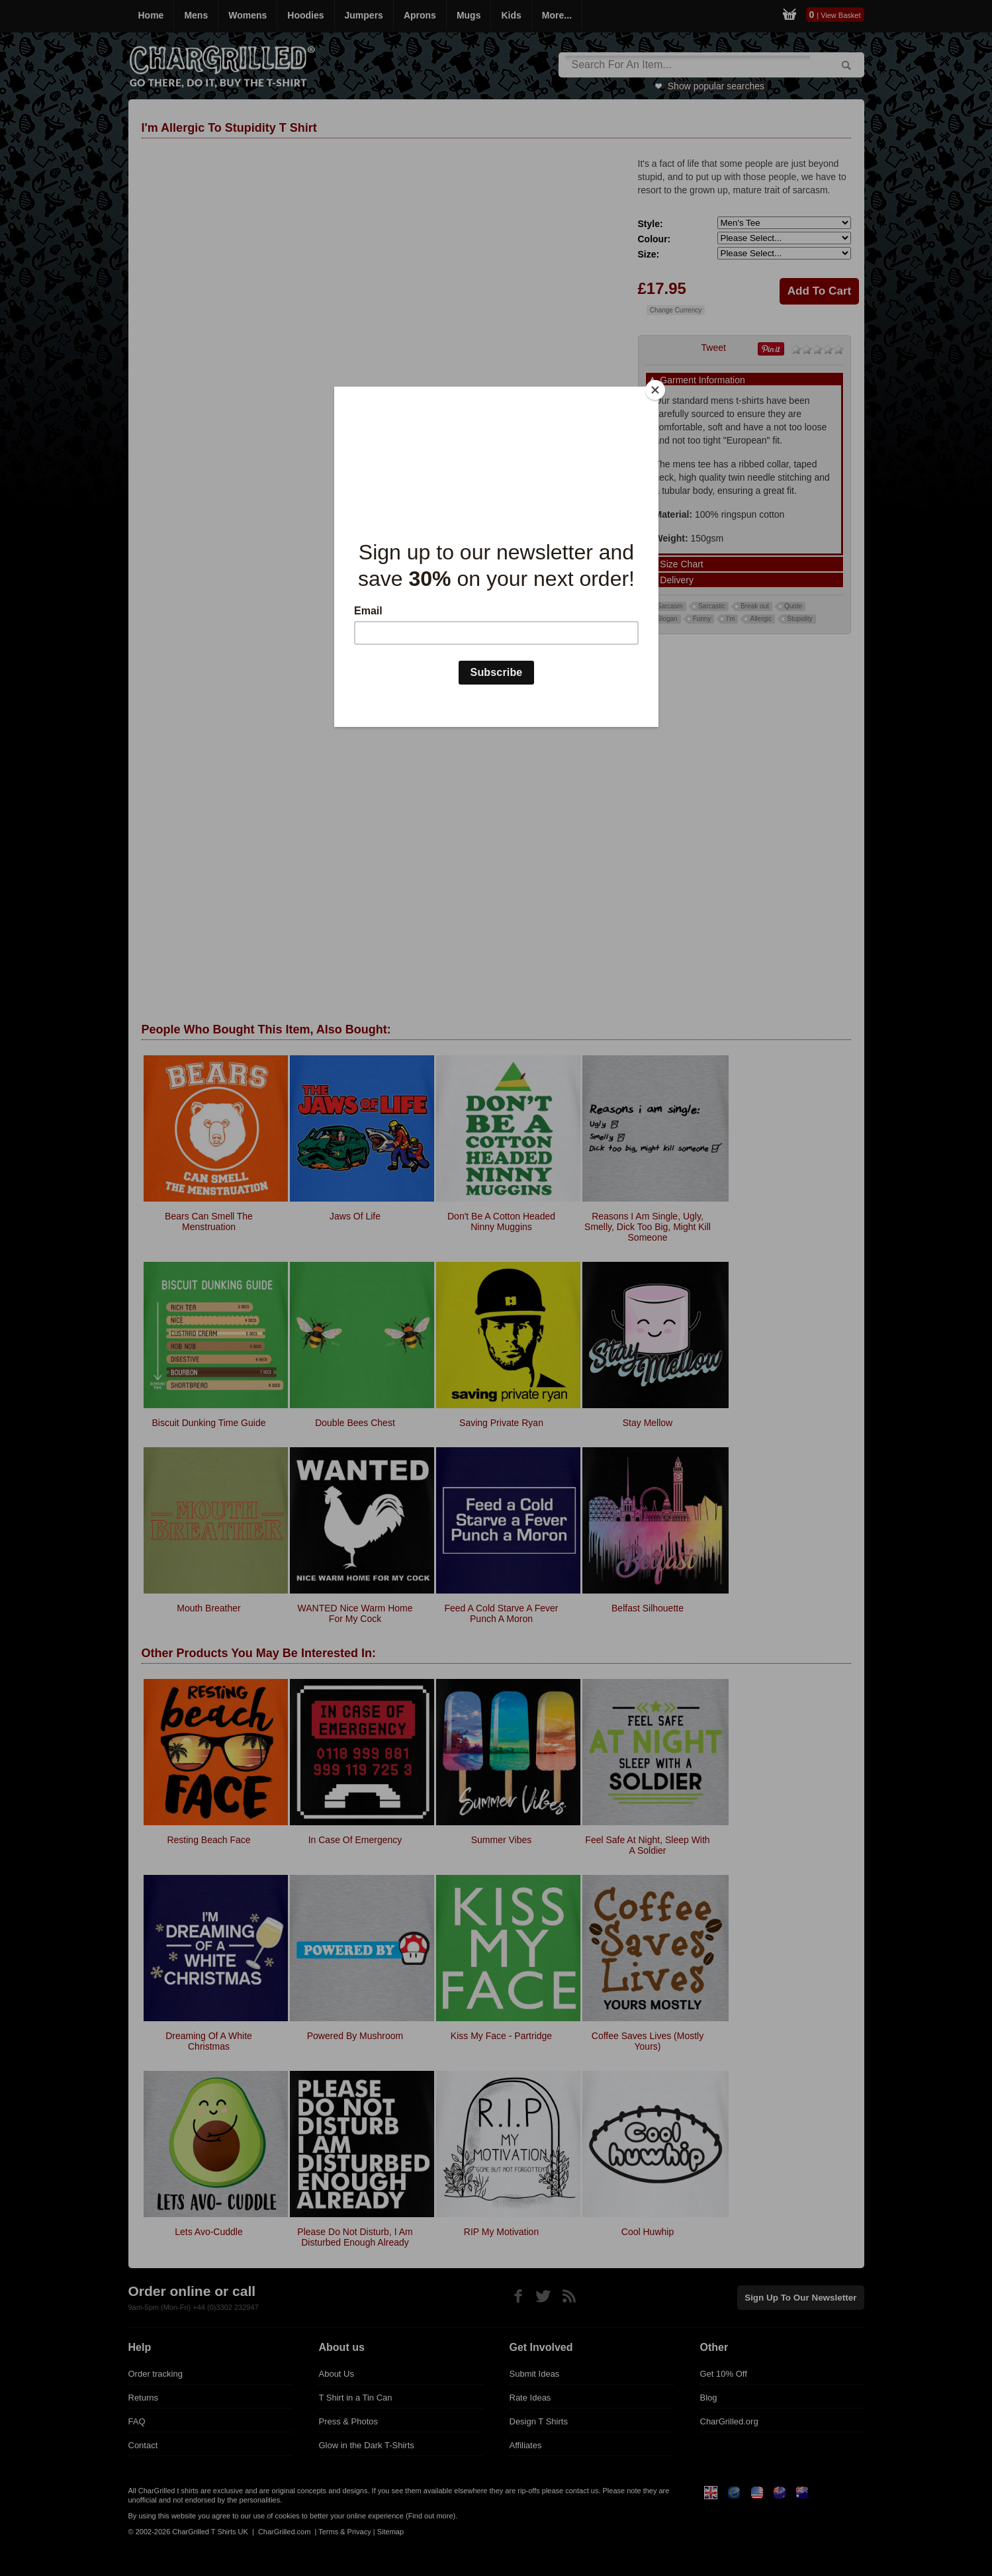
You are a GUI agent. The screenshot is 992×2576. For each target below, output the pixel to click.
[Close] (655, 390)
